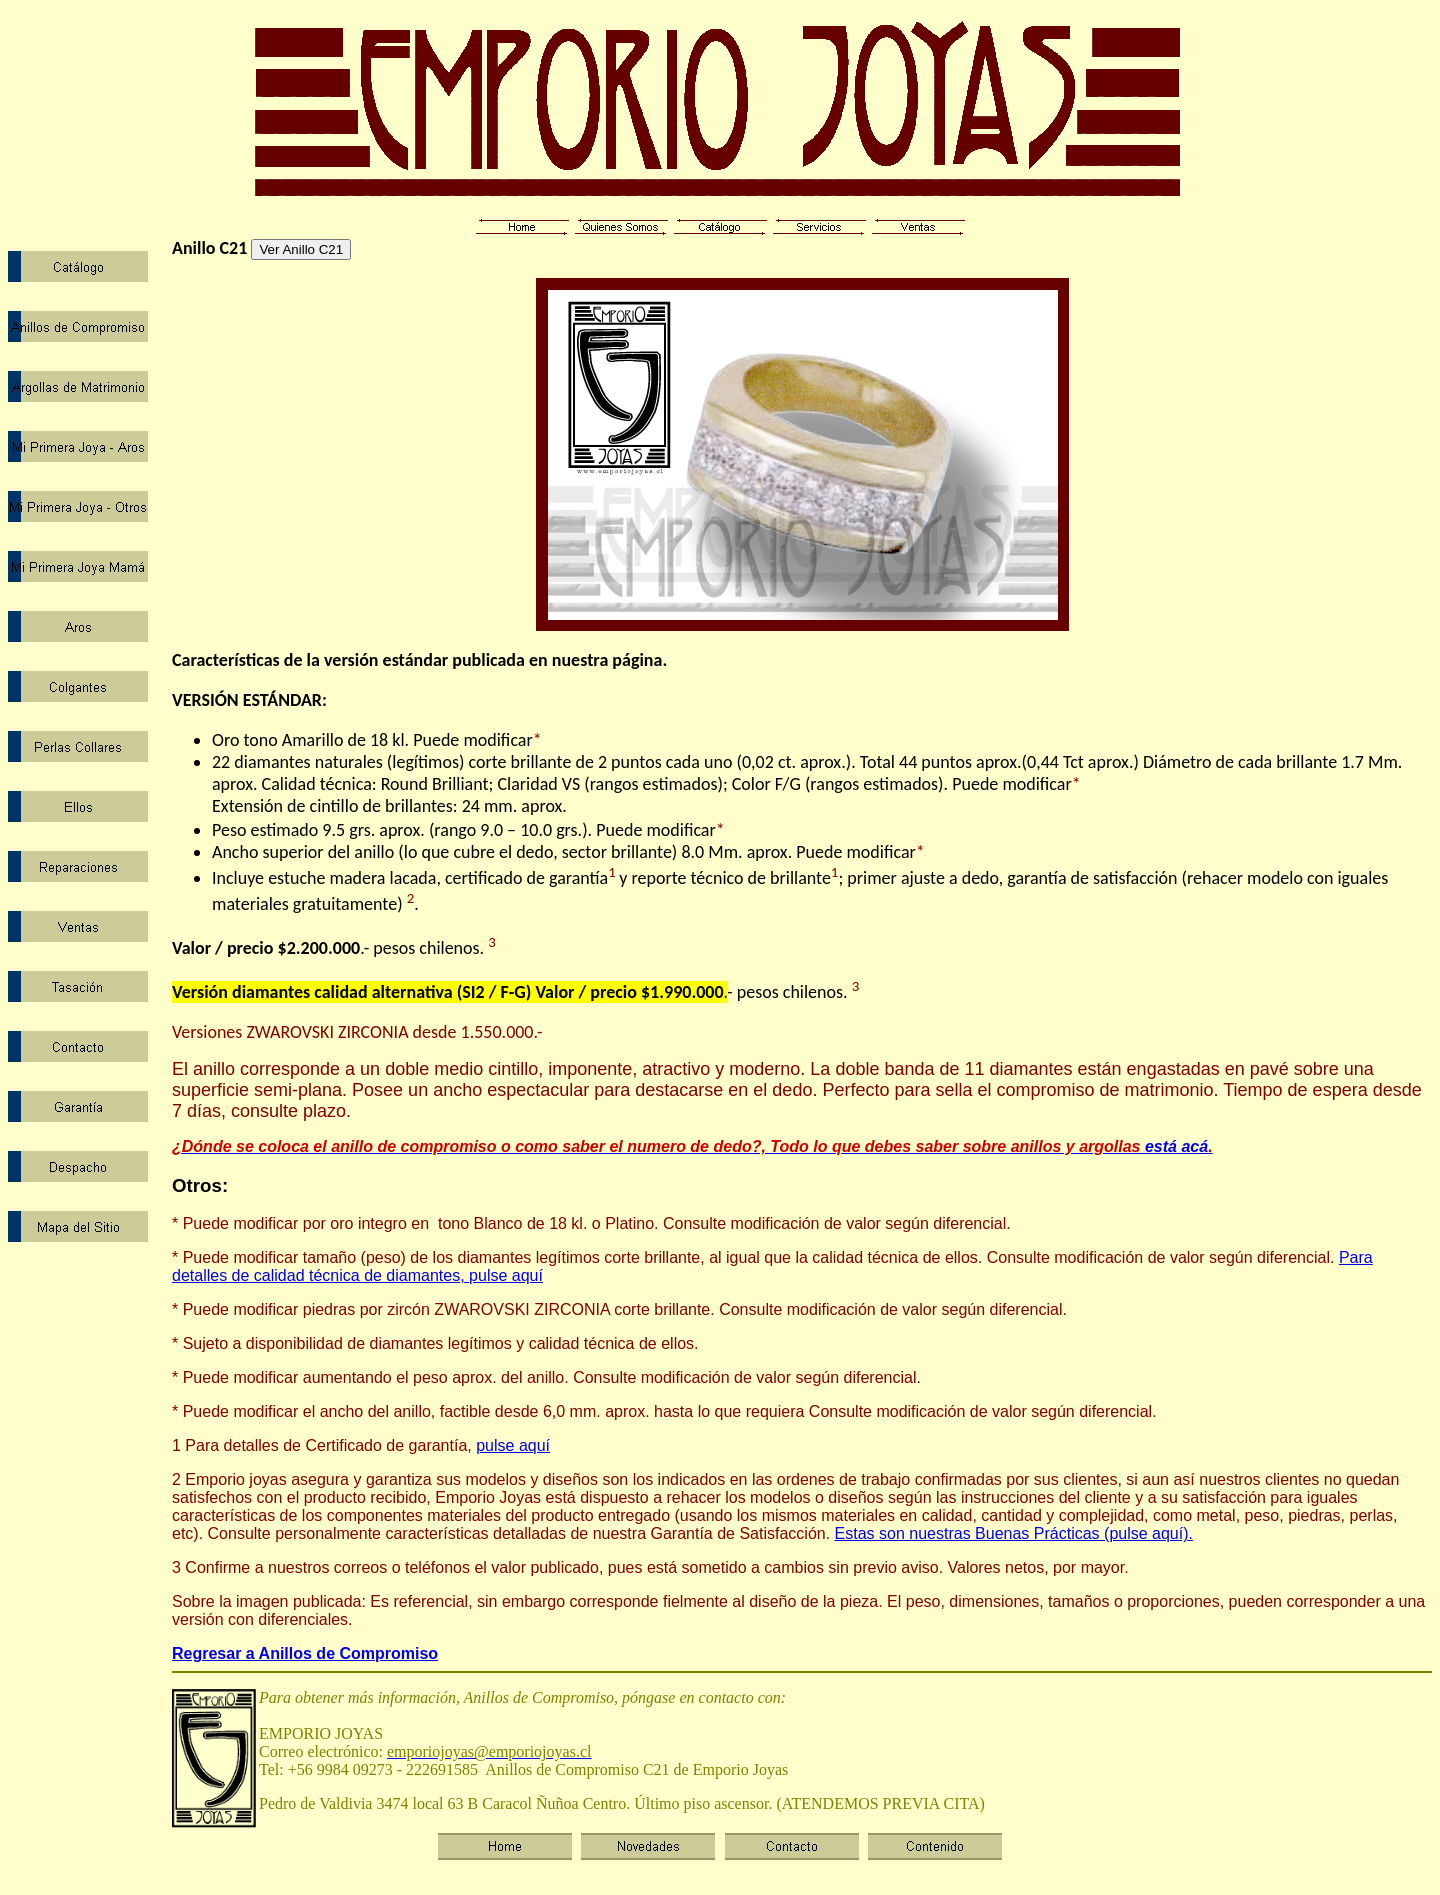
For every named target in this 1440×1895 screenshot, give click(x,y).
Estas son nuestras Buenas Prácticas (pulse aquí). (1014, 1533)
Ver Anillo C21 (301, 249)
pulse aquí (513, 1445)
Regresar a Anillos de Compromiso (305, 1653)
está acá (690, 1146)
